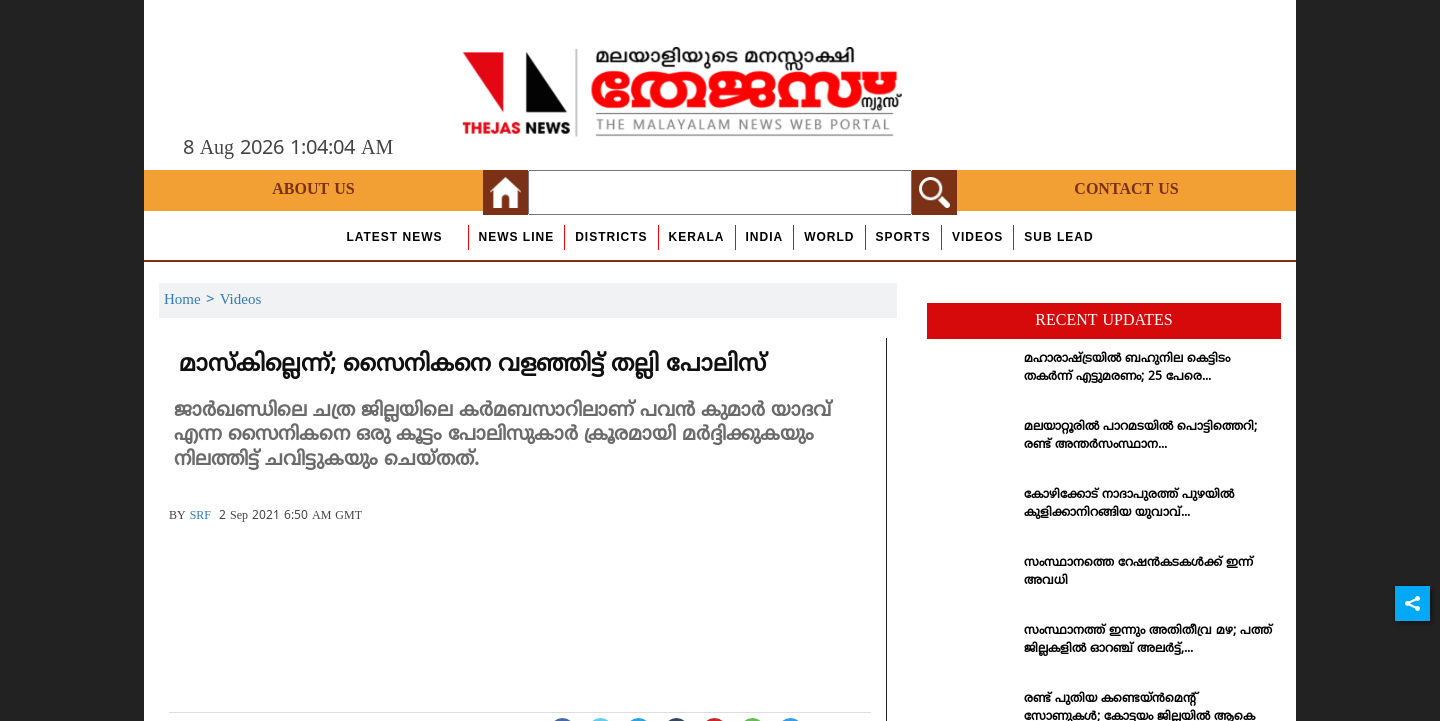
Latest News (394, 237)
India (765, 237)
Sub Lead (1058, 237)
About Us (313, 190)
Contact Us (1126, 190)
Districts (611, 237)
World (829, 237)
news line (517, 237)
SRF (200, 516)
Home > (192, 300)
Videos (977, 237)
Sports (903, 237)
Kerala (697, 237)
